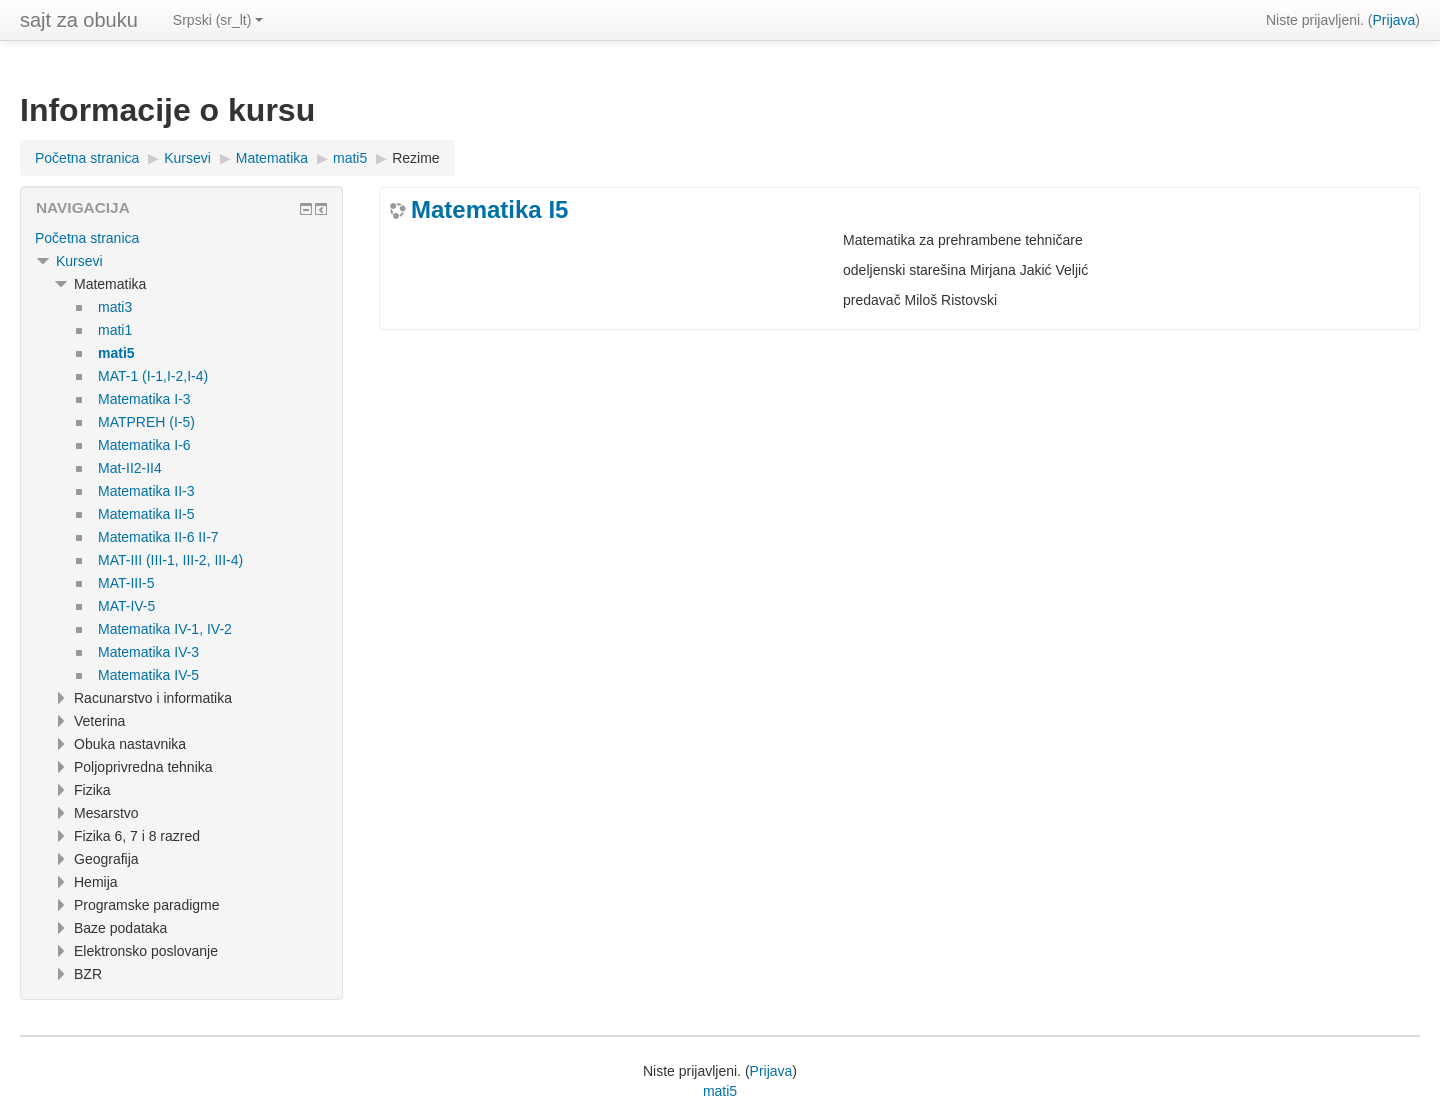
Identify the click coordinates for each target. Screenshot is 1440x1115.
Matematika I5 (489, 210)
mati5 (720, 1091)
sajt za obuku (79, 20)
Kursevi (79, 261)
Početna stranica (87, 238)
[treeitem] (181, 238)
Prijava (1394, 20)
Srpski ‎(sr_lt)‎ (218, 20)
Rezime (415, 158)
